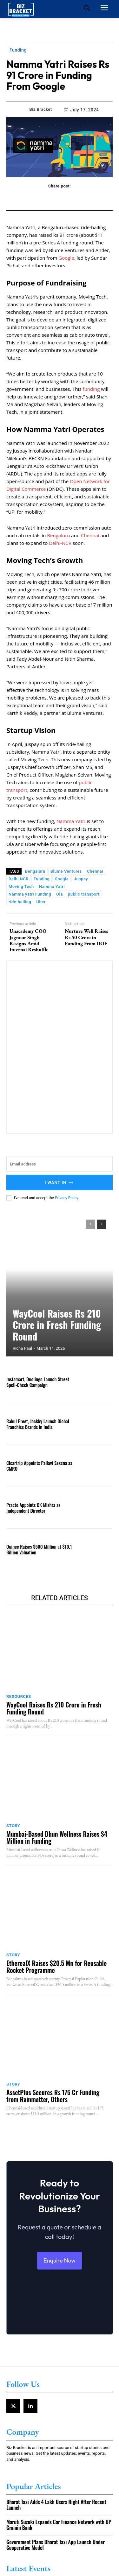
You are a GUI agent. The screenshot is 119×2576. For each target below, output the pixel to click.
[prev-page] (90, 1224)
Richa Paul (22, 1348)
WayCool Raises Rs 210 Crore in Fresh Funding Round (57, 1324)
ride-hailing (20, 901)
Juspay (81, 878)
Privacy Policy (66, 1198)
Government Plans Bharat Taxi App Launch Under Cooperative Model (55, 2544)
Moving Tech (21, 886)
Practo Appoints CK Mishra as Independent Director (33, 1507)
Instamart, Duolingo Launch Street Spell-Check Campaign (37, 1382)
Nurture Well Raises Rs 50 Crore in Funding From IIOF (86, 937)
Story (13, 1826)
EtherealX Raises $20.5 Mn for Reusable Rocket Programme (56, 1966)
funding (92, 389)
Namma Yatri (71, 821)
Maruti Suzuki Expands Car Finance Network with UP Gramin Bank (58, 2524)
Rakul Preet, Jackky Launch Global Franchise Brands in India (37, 1424)
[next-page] (101, 1224)
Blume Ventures (66, 871)
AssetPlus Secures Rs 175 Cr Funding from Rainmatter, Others (52, 2095)
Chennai (91, 535)
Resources (18, 1696)
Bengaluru (58, 535)
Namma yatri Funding (30, 894)
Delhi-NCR (60, 543)
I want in (60, 1182)
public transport (84, 894)
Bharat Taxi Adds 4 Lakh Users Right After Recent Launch (56, 2504)
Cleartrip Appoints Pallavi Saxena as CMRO (39, 1465)
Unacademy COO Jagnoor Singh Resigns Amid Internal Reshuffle (29, 940)
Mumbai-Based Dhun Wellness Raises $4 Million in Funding (56, 1837)
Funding (18, 50)
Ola (59, 894)
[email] (59, 1164)
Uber (40, 901)
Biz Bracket (41, 109)
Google (66, 258)
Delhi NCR (19, 878)
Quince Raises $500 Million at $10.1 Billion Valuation (39, 1549)
